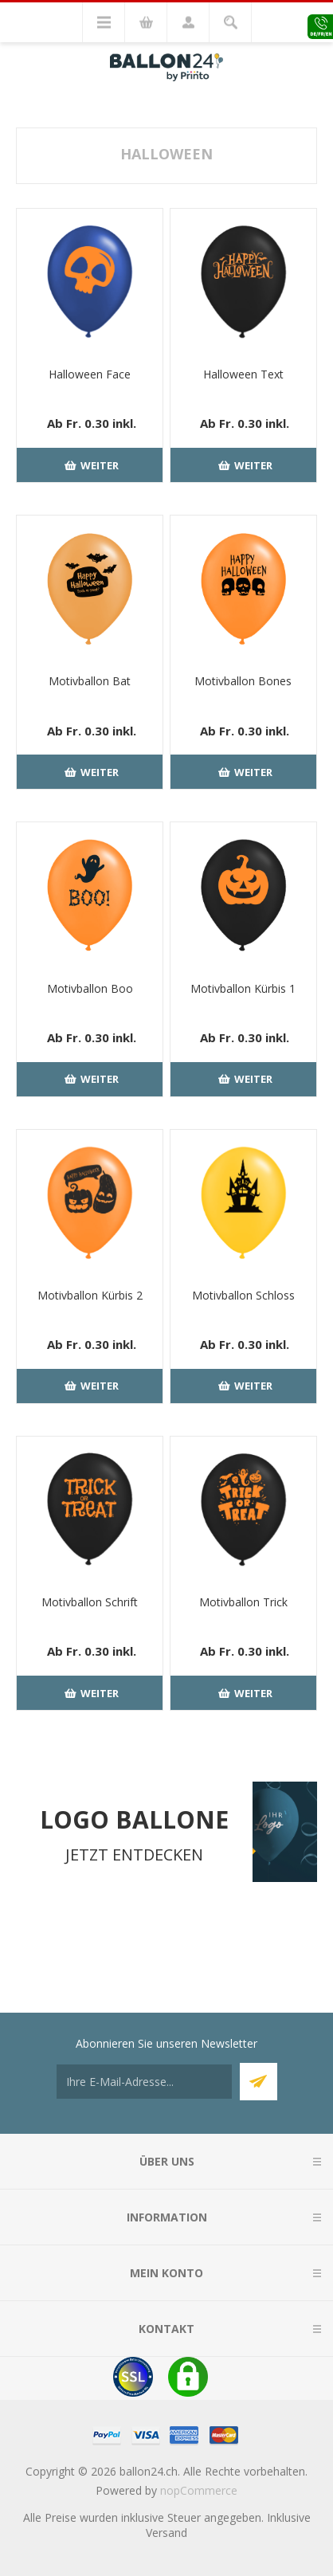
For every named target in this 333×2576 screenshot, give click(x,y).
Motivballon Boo (90, 988)
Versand (166, 2532)
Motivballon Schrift (89, 1602)
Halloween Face (90, 374)
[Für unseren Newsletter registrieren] (144, 2081)
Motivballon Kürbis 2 (90, 1295)
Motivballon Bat (90, 680)
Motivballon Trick (243, 1602)
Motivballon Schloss (243, 1295)
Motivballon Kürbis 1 (243, 988)
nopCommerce (198, 2490)
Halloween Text (243, 374)
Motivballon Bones (243, 680)
